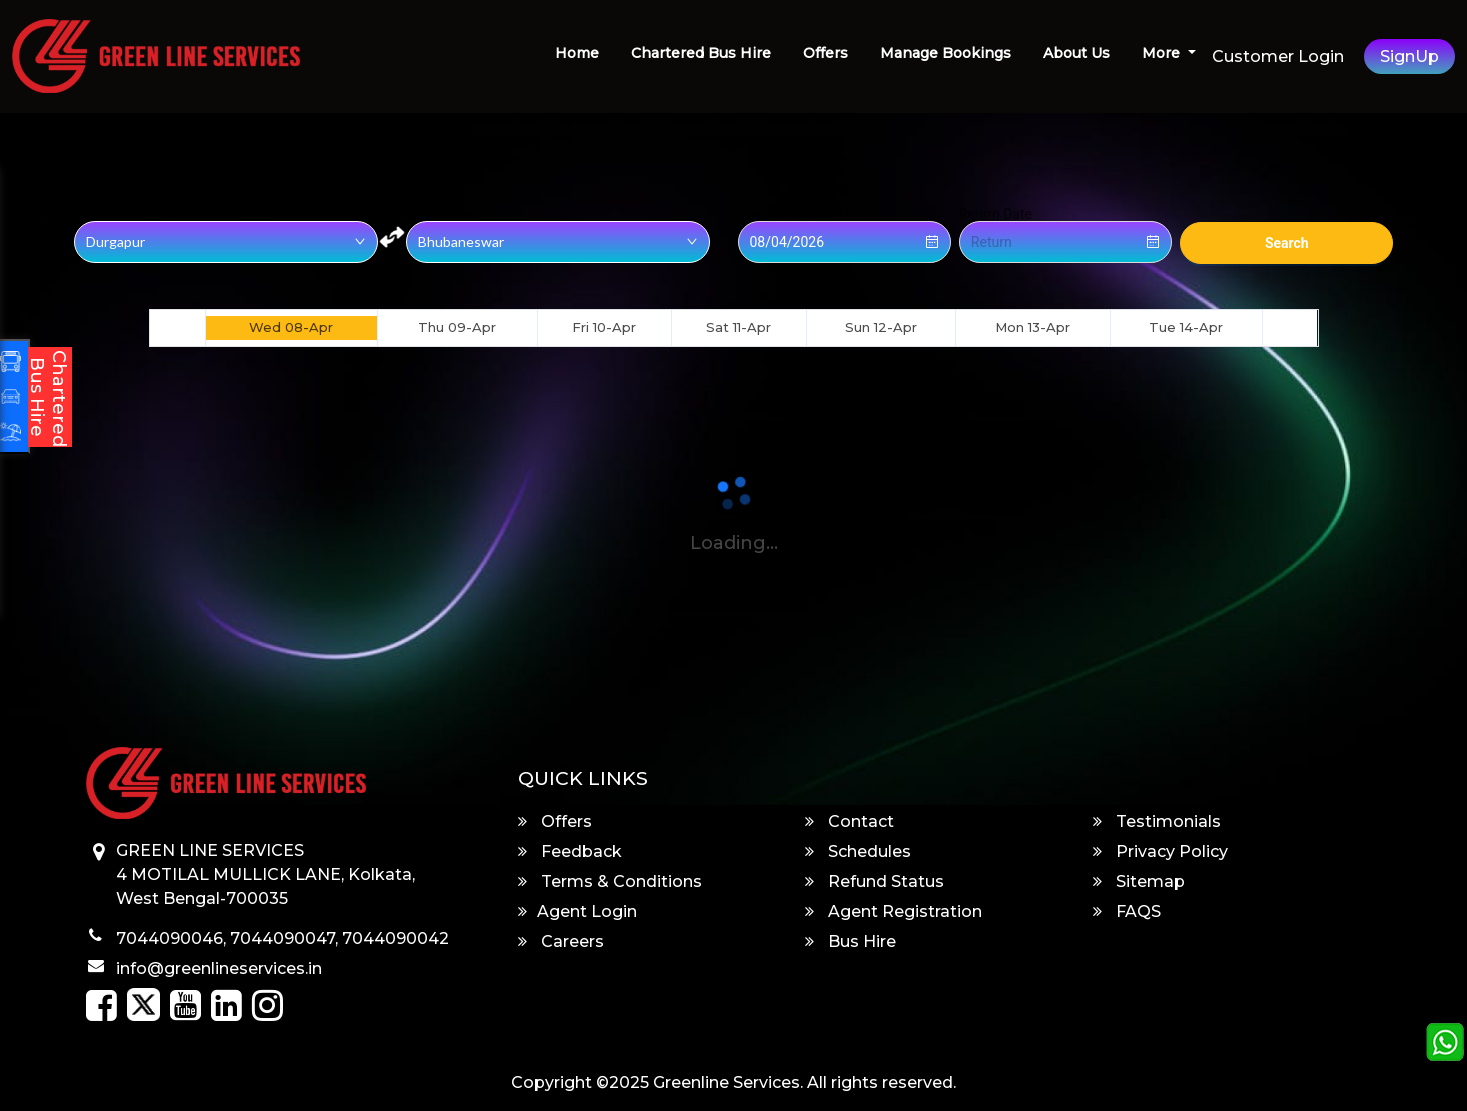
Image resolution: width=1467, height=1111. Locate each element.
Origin (92, 214)
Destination (441, 214)
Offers (825, 53)
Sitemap (1139, 881)
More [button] (1163, 53)
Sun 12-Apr (881, 327)
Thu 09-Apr (457, 327)
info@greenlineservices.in (219, 968)
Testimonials (1157, 821)
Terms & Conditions (610, 881)
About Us (1076, 53)
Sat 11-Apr (738, 327)
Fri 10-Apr (604, 327)
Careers (561, 941)
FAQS (1127, 911)
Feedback (570, 851)
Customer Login (1278, 56)
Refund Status (874, 881)
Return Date (995, 214)
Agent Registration (893, 911)
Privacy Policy (1160, 851)
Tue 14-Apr (1186, 327)
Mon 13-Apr (1032, 327)
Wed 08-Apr (291, 327)
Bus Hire (850, 941)
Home (577, 53)
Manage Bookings (945, 53)
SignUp (1409, 56)
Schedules (858, 851)
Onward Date (778, 214)
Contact (849, 821)
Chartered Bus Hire (701, 53)
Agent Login (577, 911)
